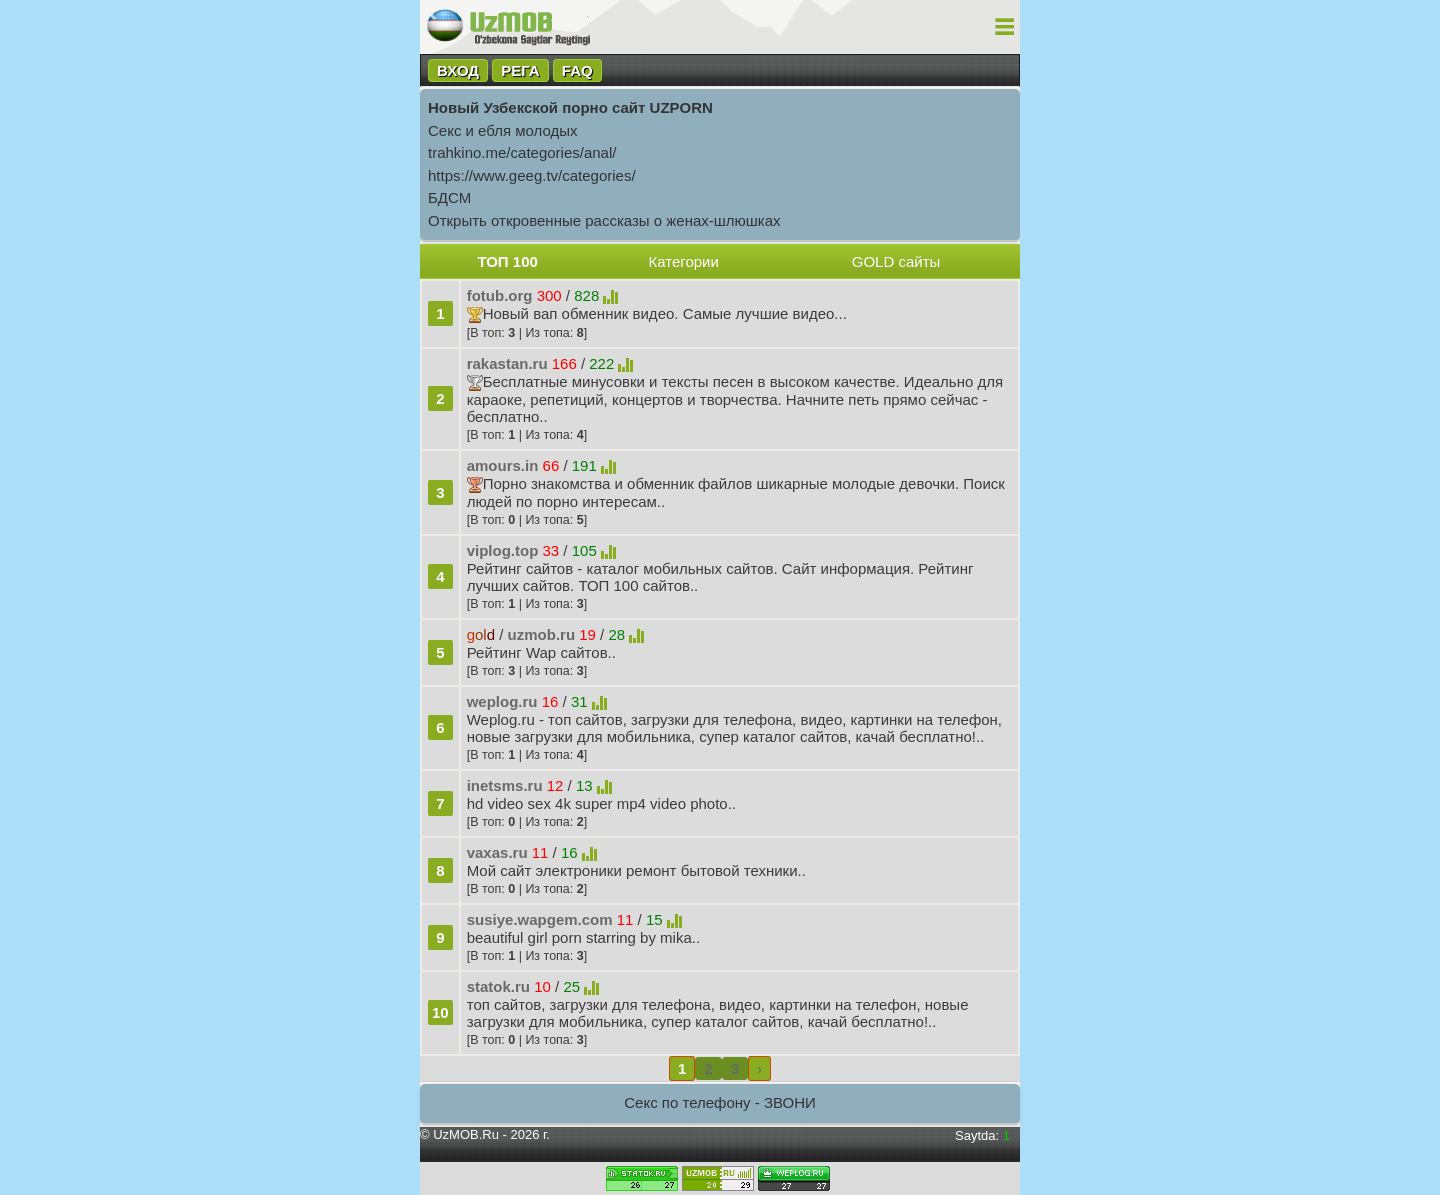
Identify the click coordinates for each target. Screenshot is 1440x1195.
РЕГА (520, 70)
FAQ (577, 70)
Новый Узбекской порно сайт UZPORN (570, 107)
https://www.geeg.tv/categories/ (532, 175)
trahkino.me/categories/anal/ (522, 152)
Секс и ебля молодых (503, 130)
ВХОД (458, 70)
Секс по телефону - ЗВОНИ (720, 1102)
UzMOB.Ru (466, 1134)
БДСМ (449, 197)
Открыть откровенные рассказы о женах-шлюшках (604, 220)
